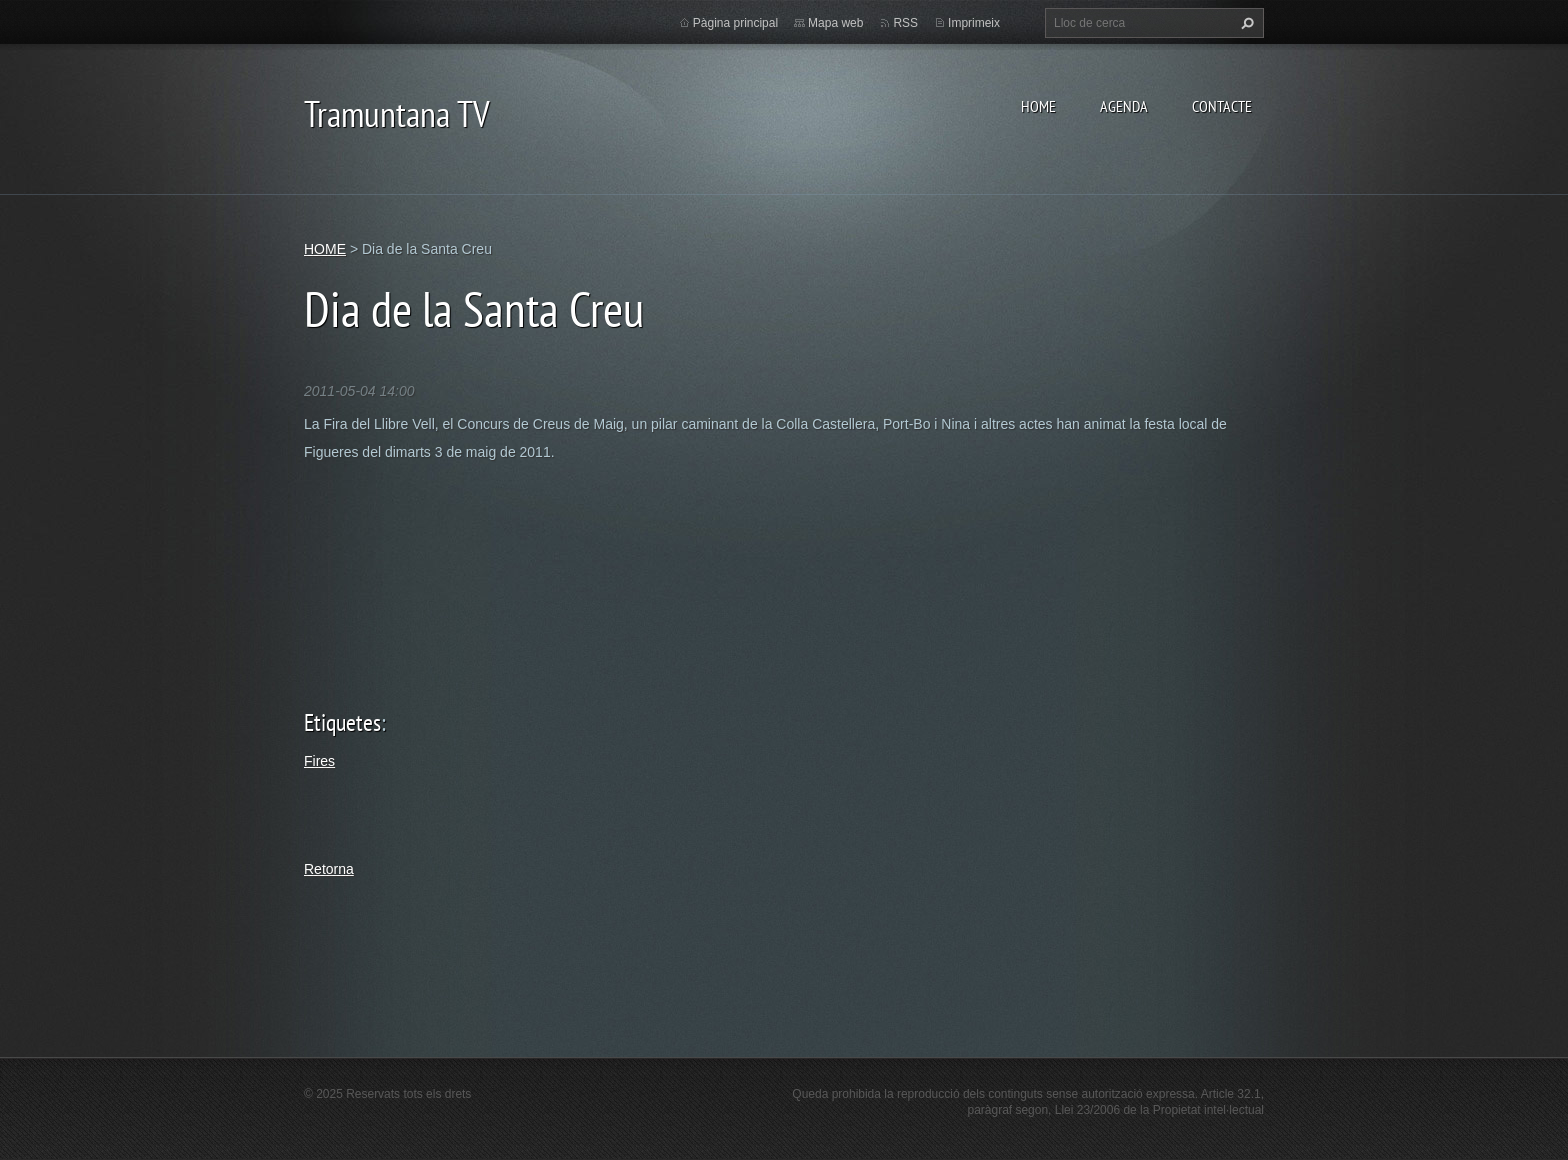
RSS (905, 23)
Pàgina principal (735, 23)
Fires (319, 761)
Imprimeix (974, 23)
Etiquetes (342, 722)
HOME (1038, 106)
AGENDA (1124, 106)
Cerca (1245, 23)
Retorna (329, 869)
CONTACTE (1222, 106)
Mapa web (835, 23)
